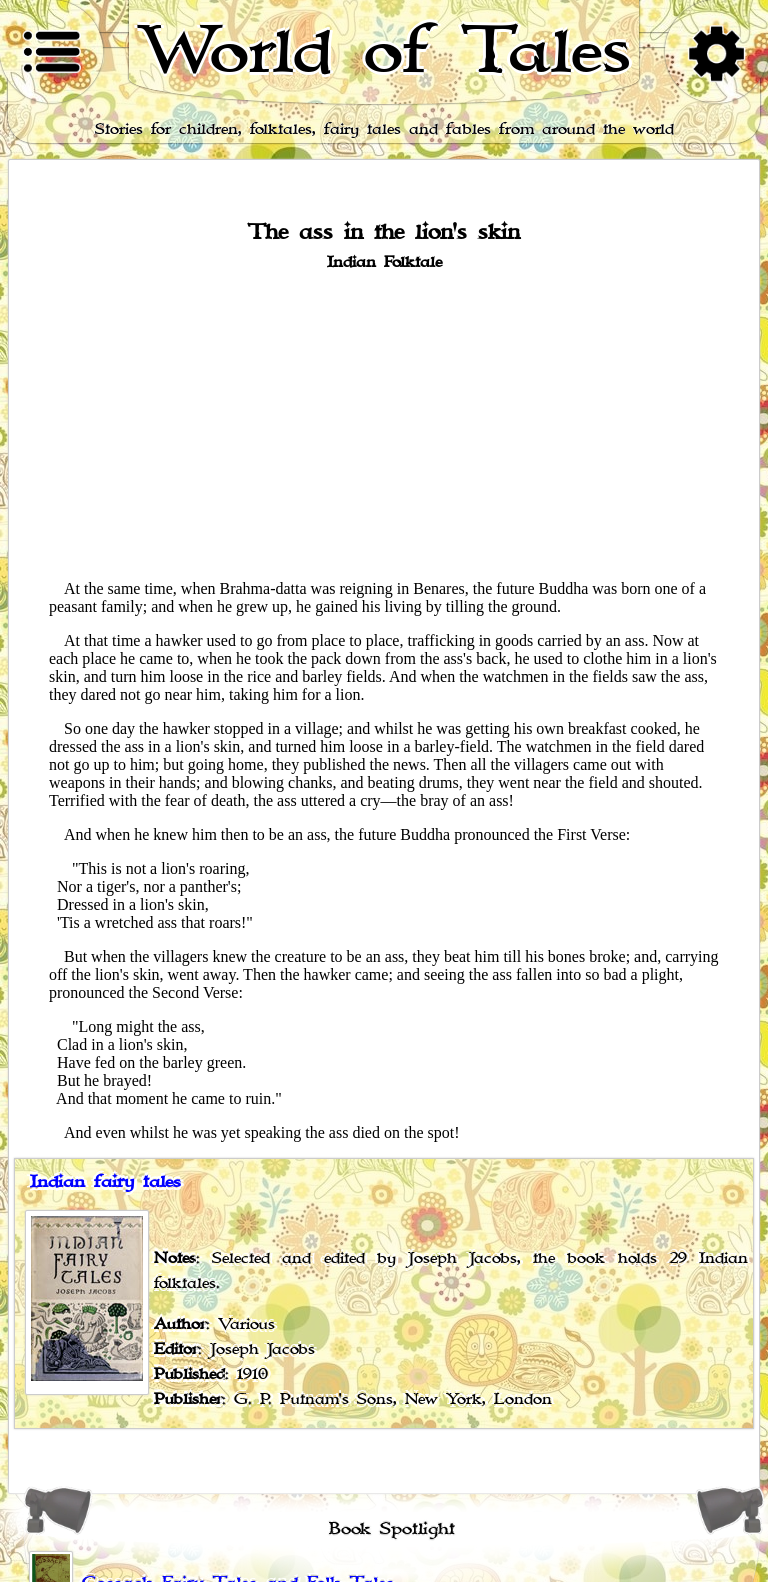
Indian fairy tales (105, 1182)
